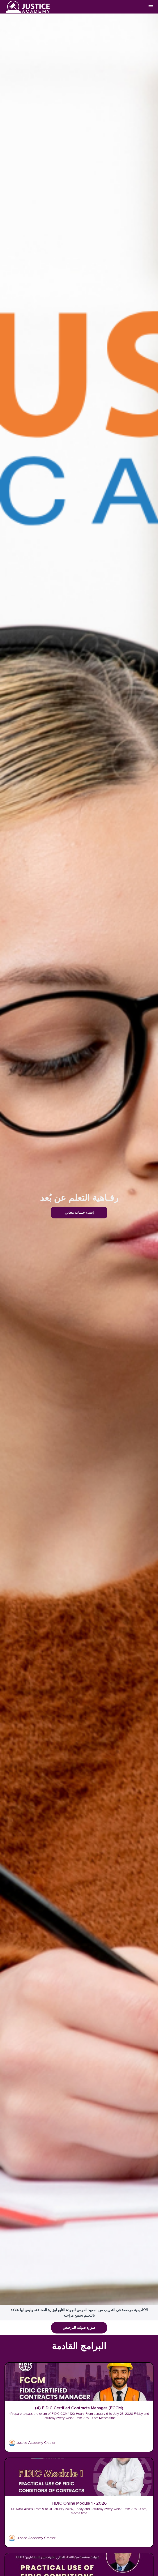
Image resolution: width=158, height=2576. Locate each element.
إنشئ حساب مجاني (79, 1212)
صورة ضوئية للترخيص (79, 2327)
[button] (150, 7)
